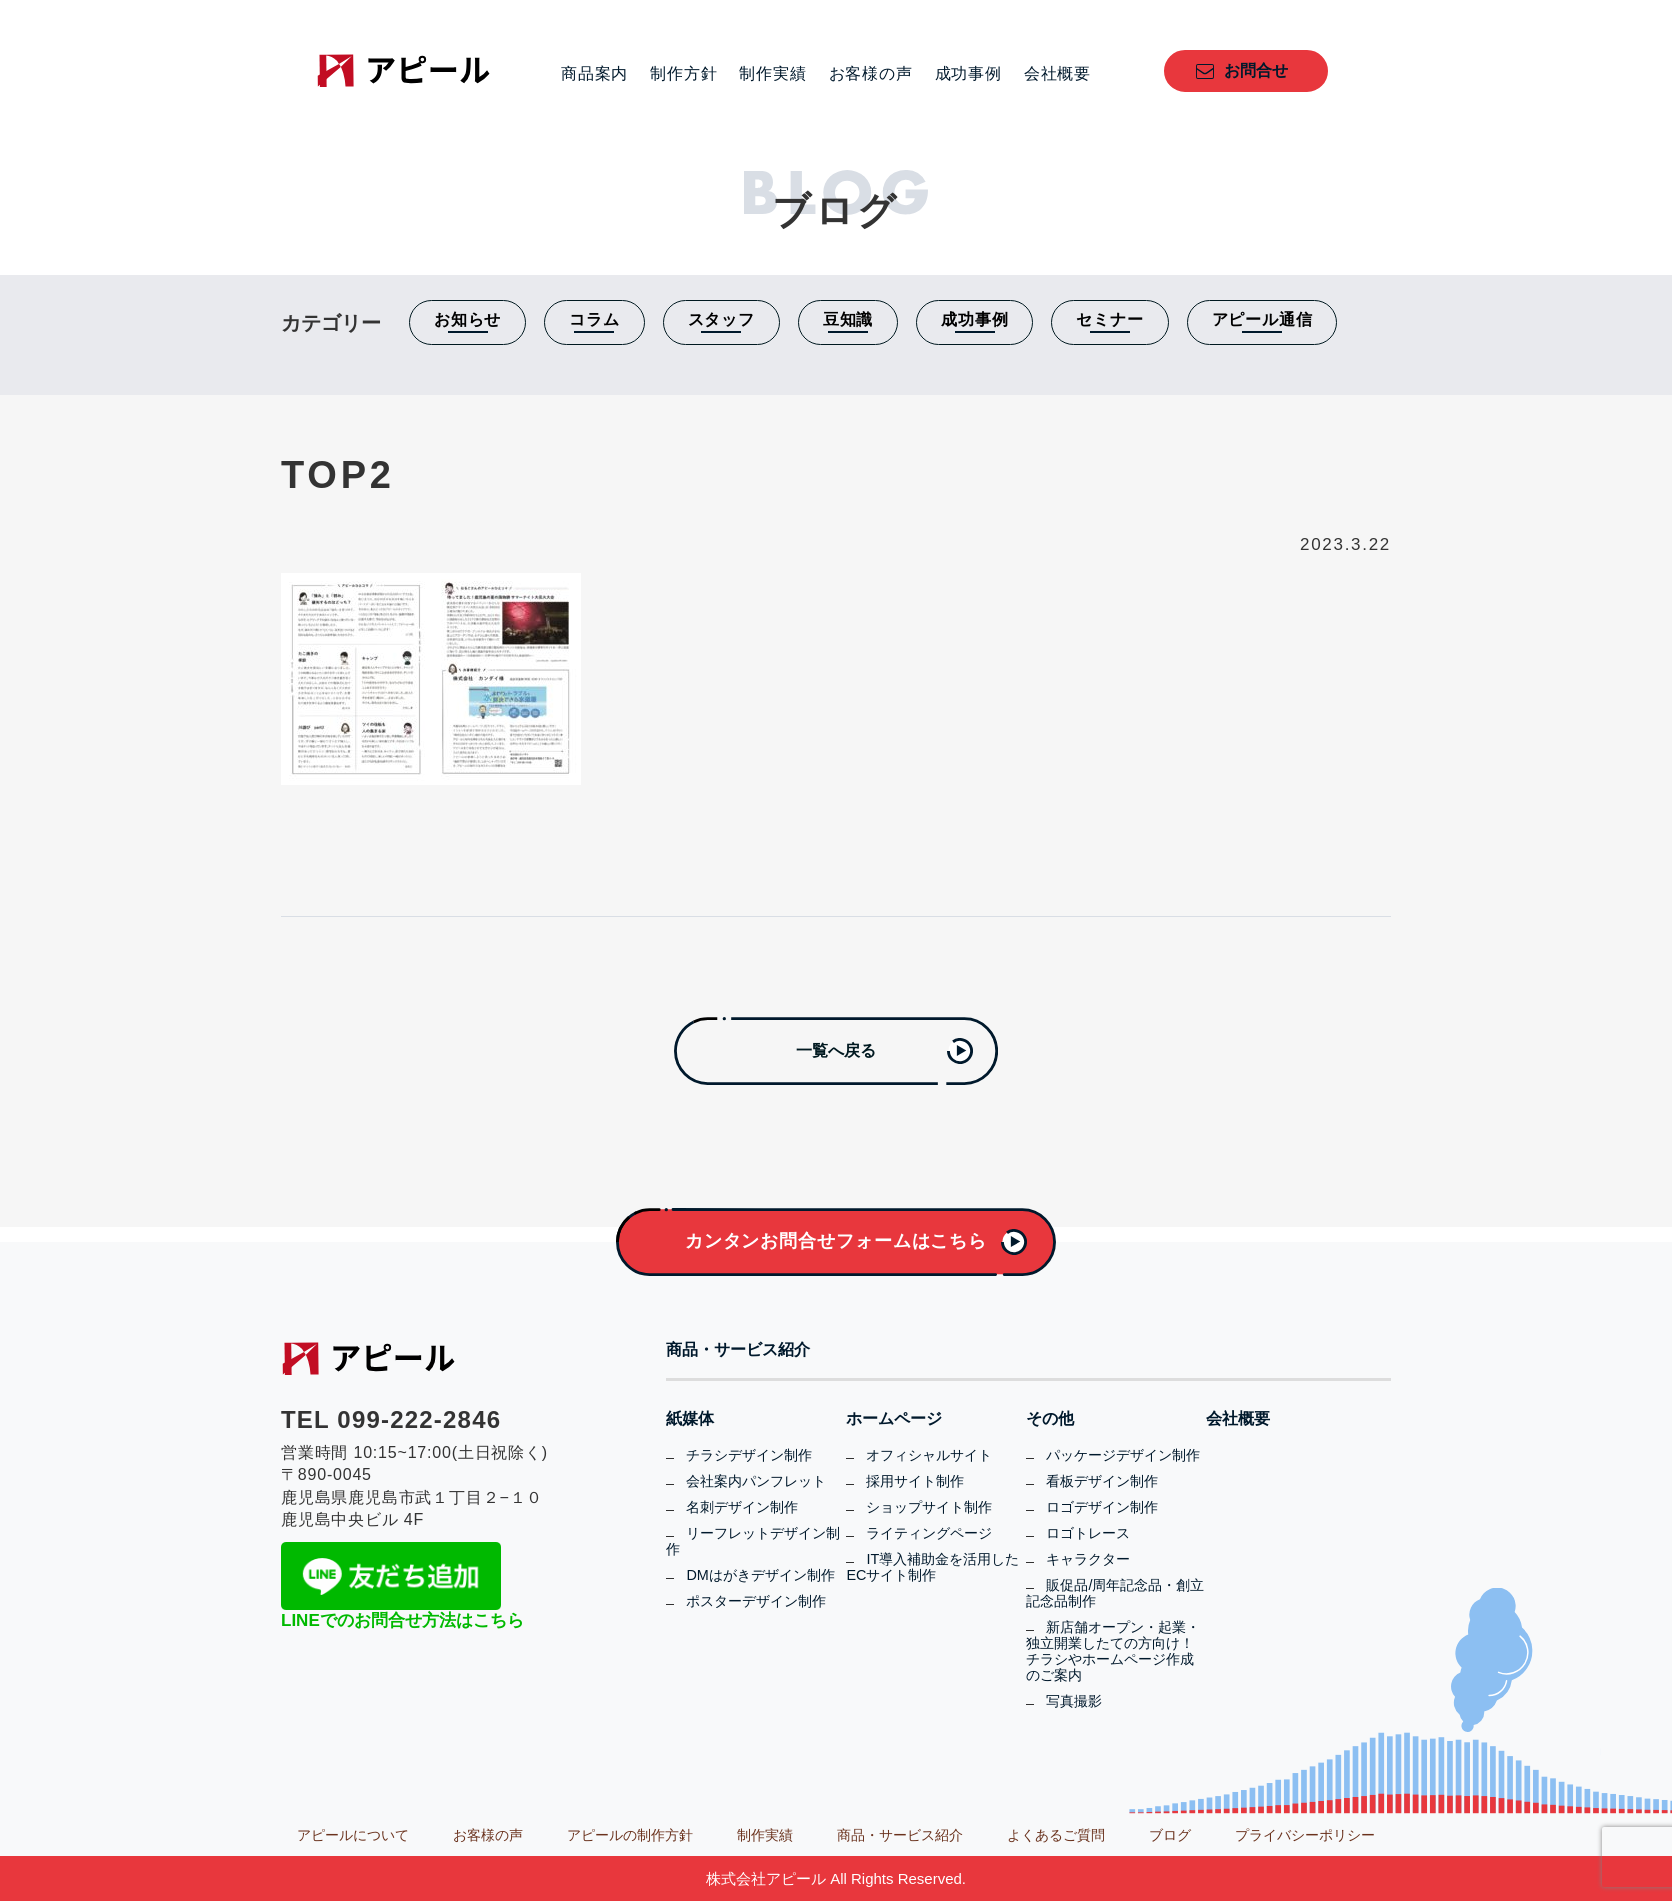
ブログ (1170, 1835)
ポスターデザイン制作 (756, 1601)
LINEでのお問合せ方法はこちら (402, 1620)
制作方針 (683, 74)
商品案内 (594, 74)
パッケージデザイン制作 (1123, 1455)
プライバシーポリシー (1305, 1835)
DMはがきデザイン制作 (760, 1575)
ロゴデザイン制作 (1102, 1507)
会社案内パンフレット (756, 1481)
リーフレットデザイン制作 (753, 1541)
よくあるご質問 (1056, 1835)
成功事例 (968, 74)
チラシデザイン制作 (749, 1455)
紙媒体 (690, 1419)
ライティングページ (929, 1533)
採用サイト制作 (915, 1481)
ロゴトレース (1088, 1533)
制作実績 (772, 74)
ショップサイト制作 (929, 1507)
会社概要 (1057, 74)
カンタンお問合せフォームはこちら (836, 1241)
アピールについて (353, 1835)
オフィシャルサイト (929, 1455)
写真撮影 (1074, 1701)
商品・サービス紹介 (738, 1350)
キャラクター (1088, 1559)
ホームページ (894, 1419)
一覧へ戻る (836, 1050)
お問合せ (1256, 70)
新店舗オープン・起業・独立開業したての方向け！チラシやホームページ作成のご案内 (1113, 1651)
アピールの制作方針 (630, 1835)
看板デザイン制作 (1102, 1481)
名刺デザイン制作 (742, 1507)
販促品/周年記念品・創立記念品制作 (1115, 1593)
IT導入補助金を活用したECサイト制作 (932, 1567)
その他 (1050, 1419)
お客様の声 (871, 74)
